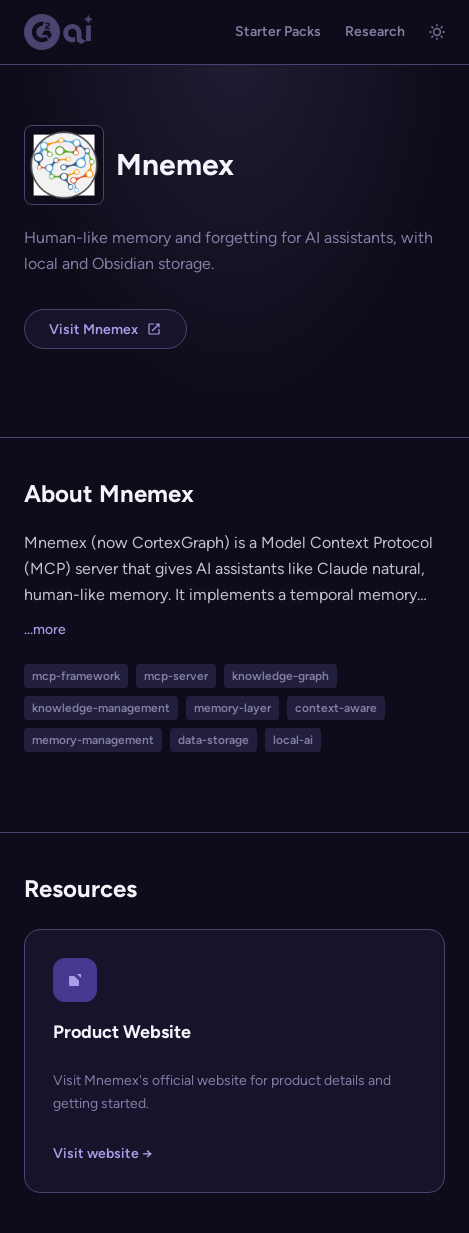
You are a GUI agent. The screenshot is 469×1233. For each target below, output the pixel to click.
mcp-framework (76, 676)
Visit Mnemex (105, 329)
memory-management (93, 740)
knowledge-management (101, 708)
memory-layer (232, 708)
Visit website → (102, 1153)
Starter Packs (278, 31)
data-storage (213, 740)
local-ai (293, 740)
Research (375, 31)
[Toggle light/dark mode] (437, 32)
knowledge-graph (280, 676)
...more (45, 629)
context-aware (336, 708)
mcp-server (176, 676)
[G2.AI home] (59, 32)
